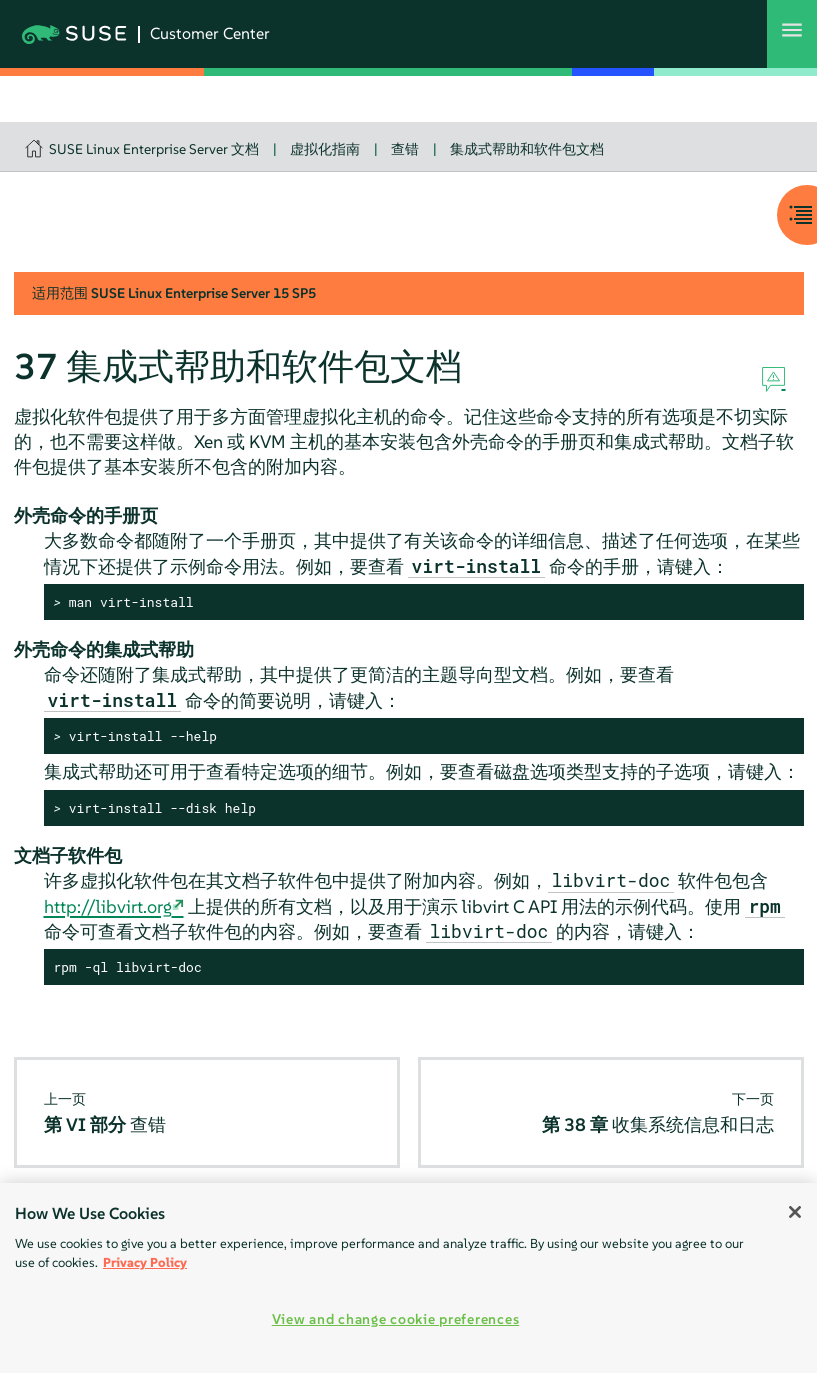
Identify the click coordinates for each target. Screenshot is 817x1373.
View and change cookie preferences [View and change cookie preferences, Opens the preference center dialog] (395, 1319)
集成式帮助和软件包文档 (527, 149)
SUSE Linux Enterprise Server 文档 (154, 149)
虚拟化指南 (325, 149)
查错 (405, 149)
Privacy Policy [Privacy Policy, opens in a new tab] (145, 1262)
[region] (408, 1278)
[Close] (795, 1212)
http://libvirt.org (108, 906)
